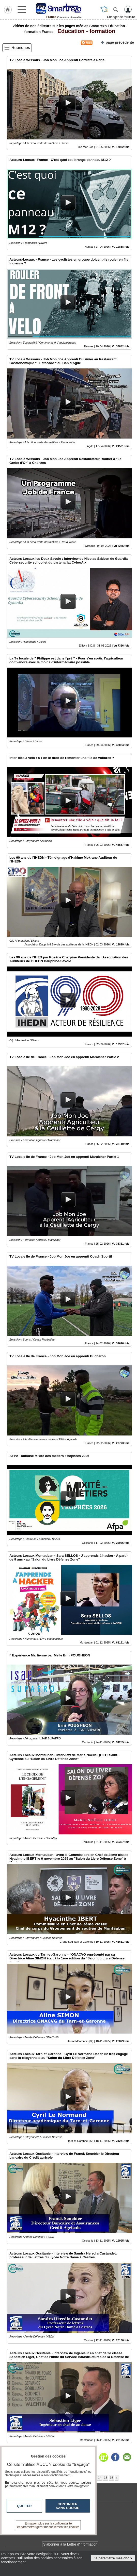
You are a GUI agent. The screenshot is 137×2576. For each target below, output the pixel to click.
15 (105, 2478)
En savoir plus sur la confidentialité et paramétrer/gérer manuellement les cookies (48, 2525)
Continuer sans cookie (67, 2506)
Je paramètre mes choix (113, 2558)
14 (99, 2478)
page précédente (117, 42)
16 (111, 2478)
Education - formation (84, 31)
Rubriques (20, 47)
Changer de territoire (121, 17)
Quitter (24, 2506)
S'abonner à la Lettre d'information (70, 2544)
